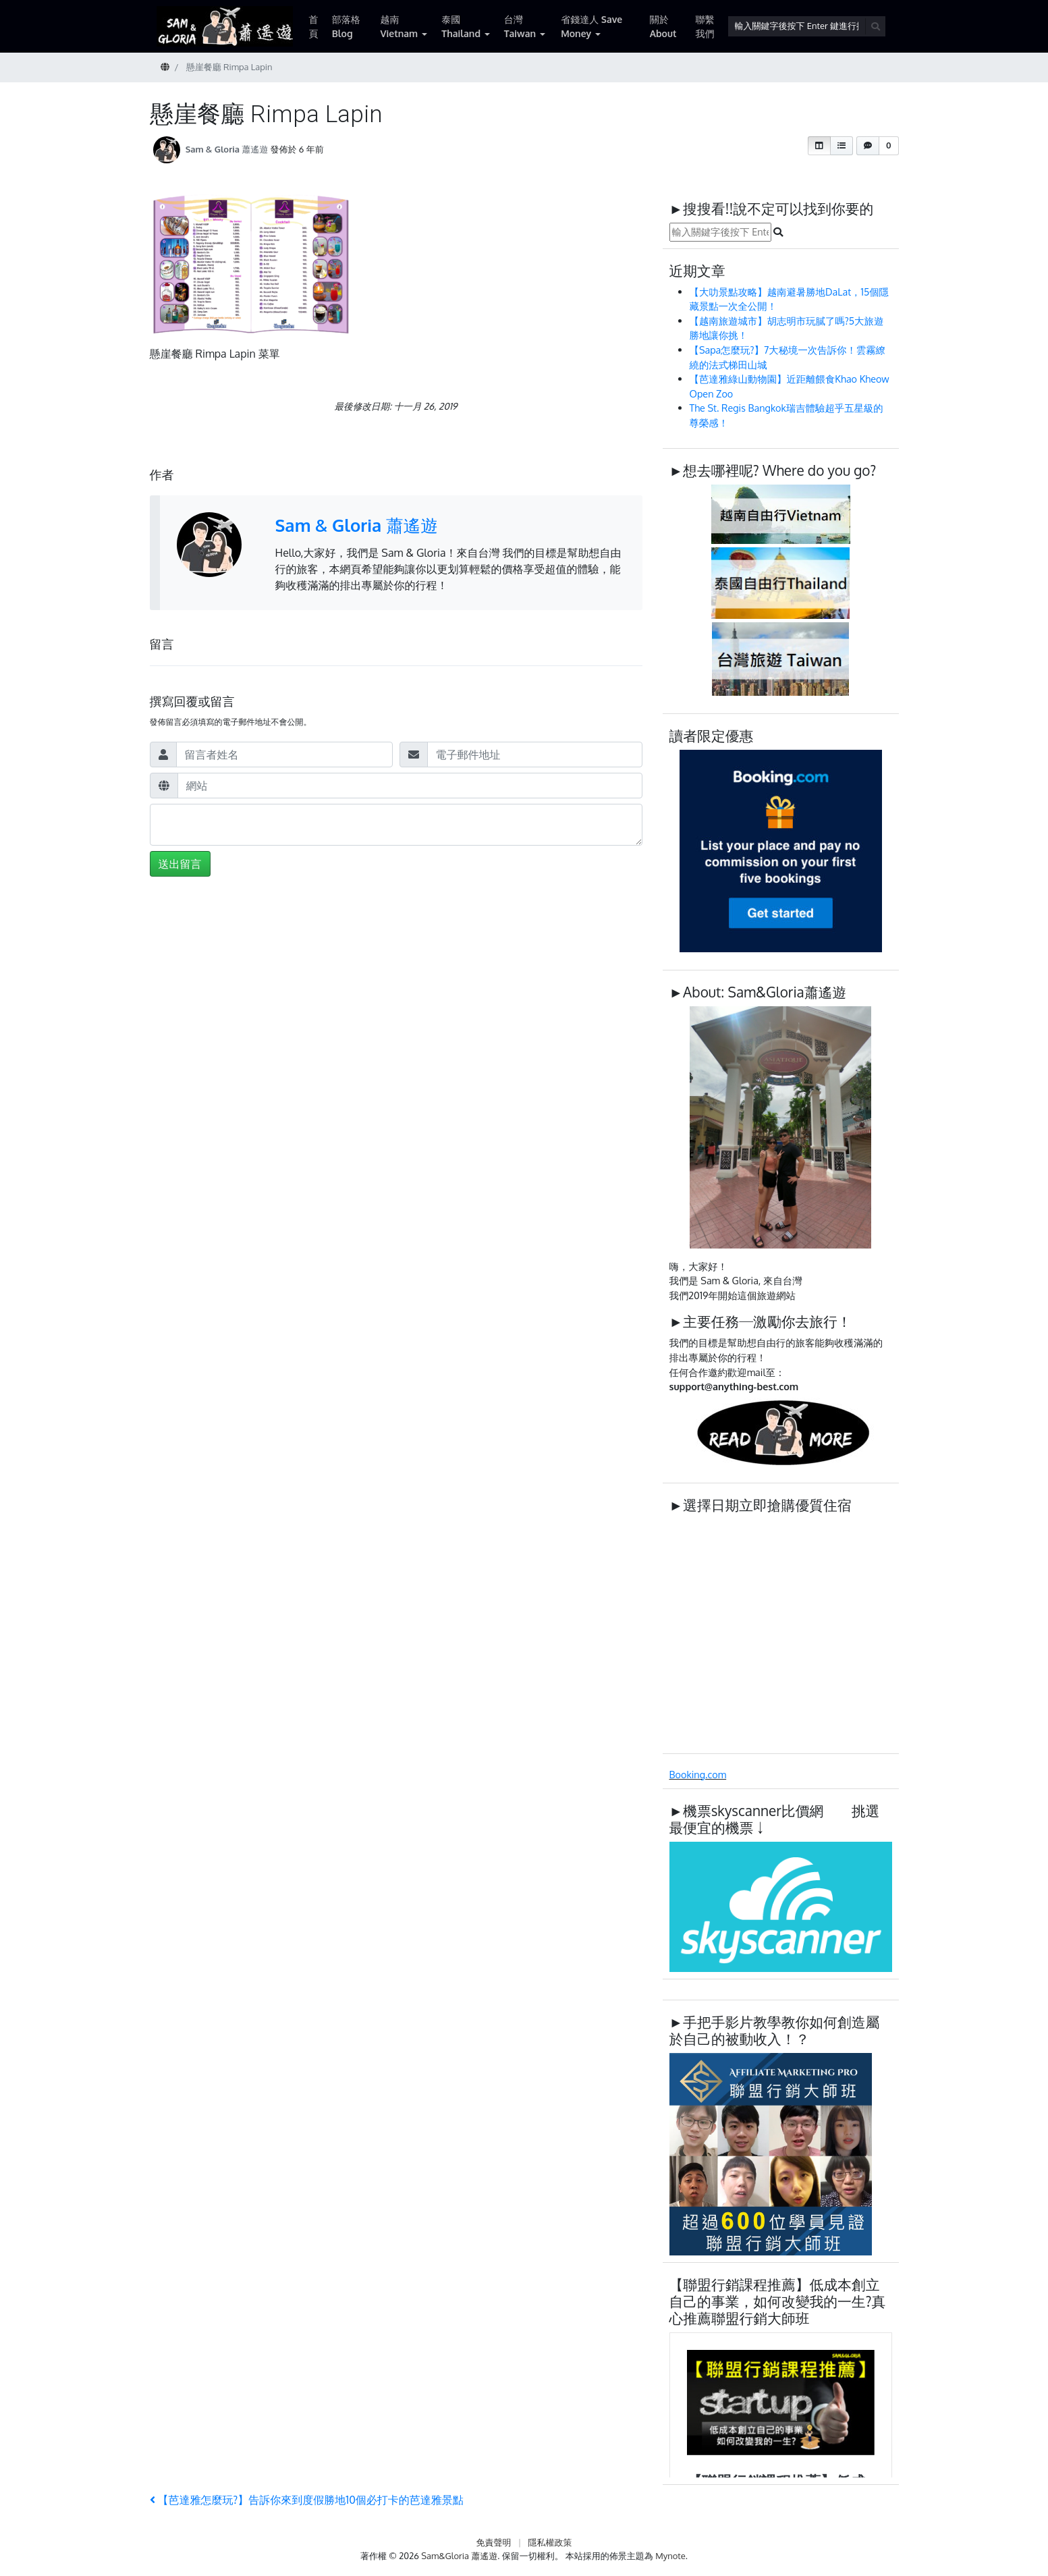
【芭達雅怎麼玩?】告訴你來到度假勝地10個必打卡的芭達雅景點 (307, 2499)
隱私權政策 (550, 2542)
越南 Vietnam (399, 26)
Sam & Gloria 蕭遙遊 (227, 149)
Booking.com (698, 1774)
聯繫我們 (705, 26)
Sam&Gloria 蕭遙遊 (459, 2555)
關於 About (663, 26)
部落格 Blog (346, 26)
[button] (819, 145)
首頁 (314, 26)
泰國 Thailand (460, 26)
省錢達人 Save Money (591, 26)
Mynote (670, 2555)
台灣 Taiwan (520, 26)
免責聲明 (493, 2542)
